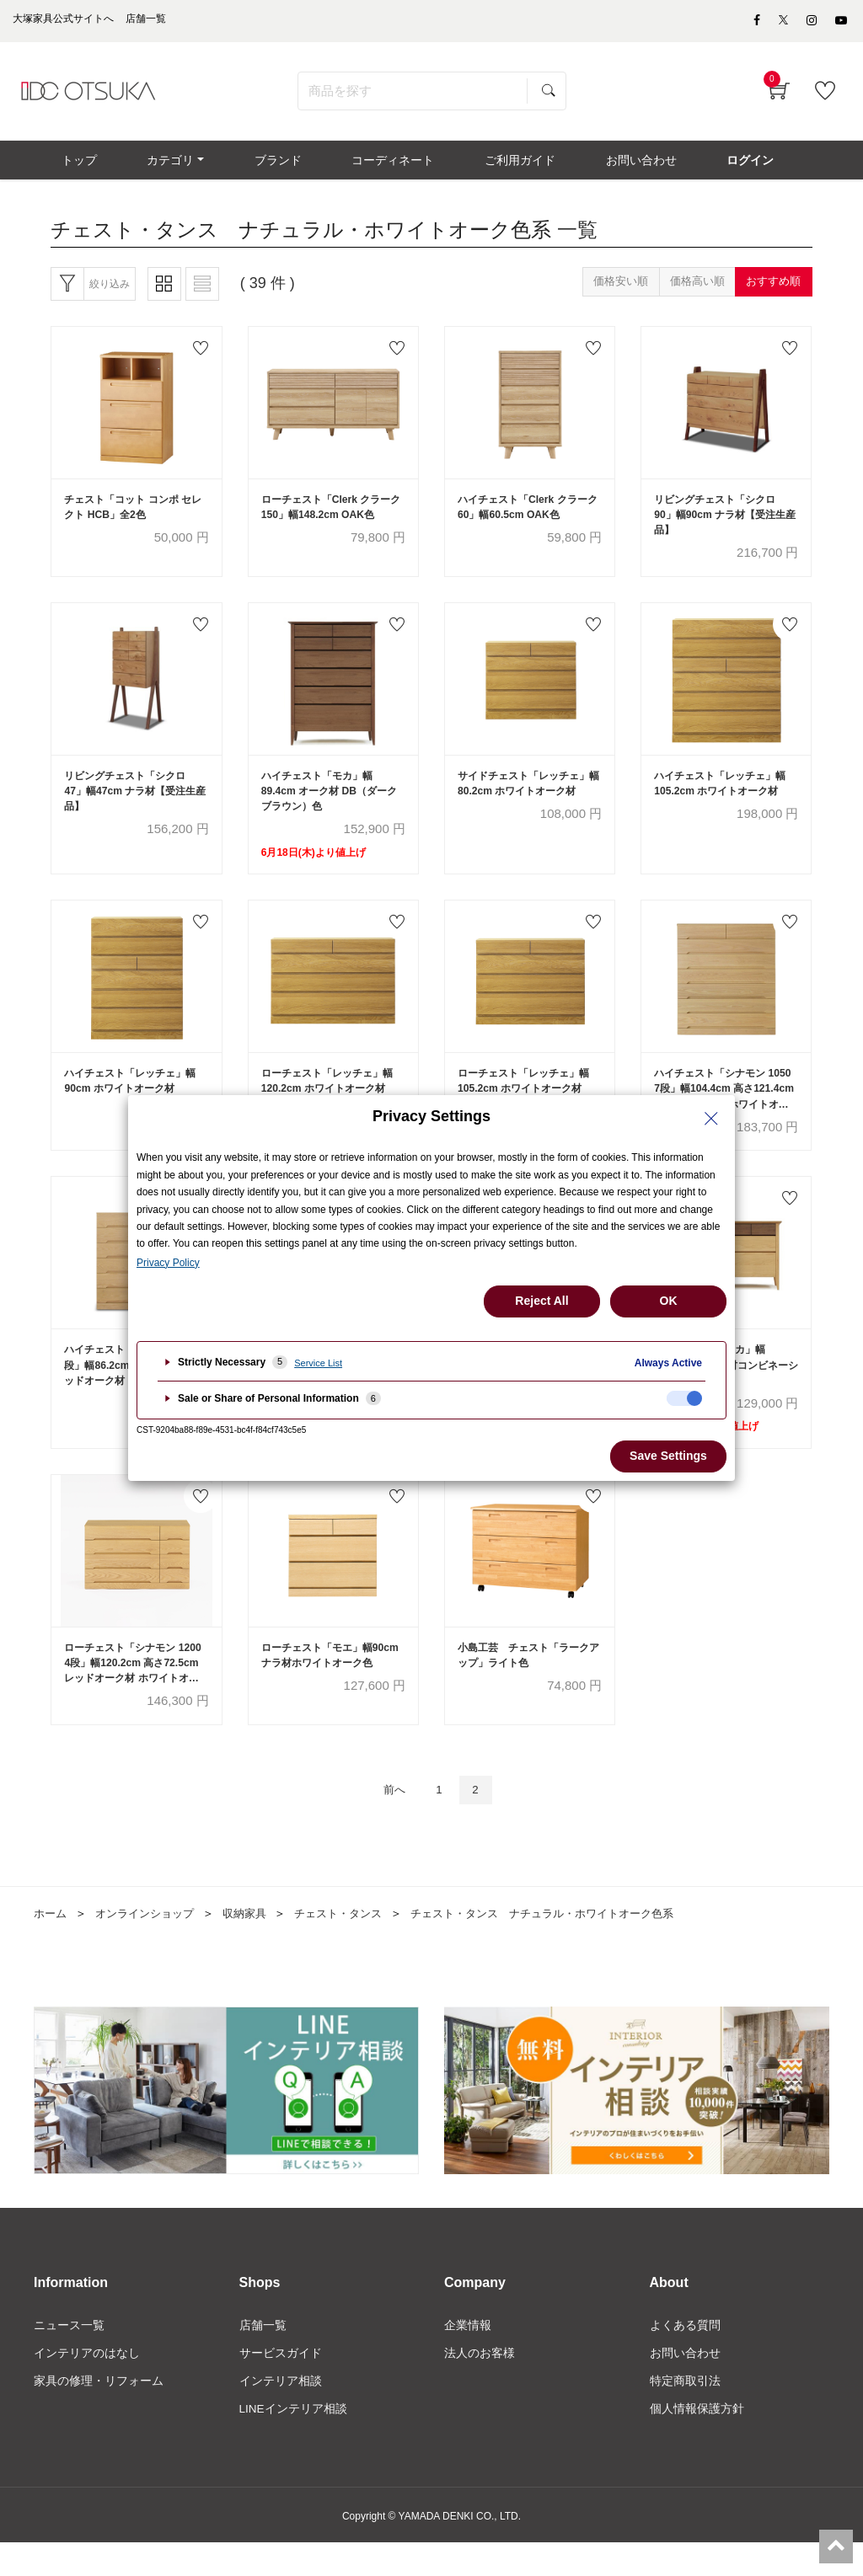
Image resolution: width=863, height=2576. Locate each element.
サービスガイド (280, 2385)
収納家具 (256, 1943)
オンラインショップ (151, 1943)
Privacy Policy (168, 1263)
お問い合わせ (685, 2385)
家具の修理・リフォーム (98, 2413)
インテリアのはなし (87, 2385)
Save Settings (668, 1455)
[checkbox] (684, 1398)
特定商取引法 (685, 2413)
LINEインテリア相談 (293, 2442)
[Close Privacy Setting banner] (711, 1118)
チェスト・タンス (355, 1943)
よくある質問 (685, 2356)
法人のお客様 (479, 2385)
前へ (391, 1819)
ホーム (51, 1943)
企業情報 (467, 2356)
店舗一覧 (263, 2356)
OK (669, 1300)
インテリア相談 (280, 2413)
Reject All (541, 1300)
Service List (318, 1363)
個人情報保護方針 (697, 2442)
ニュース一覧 (69, 2356)
